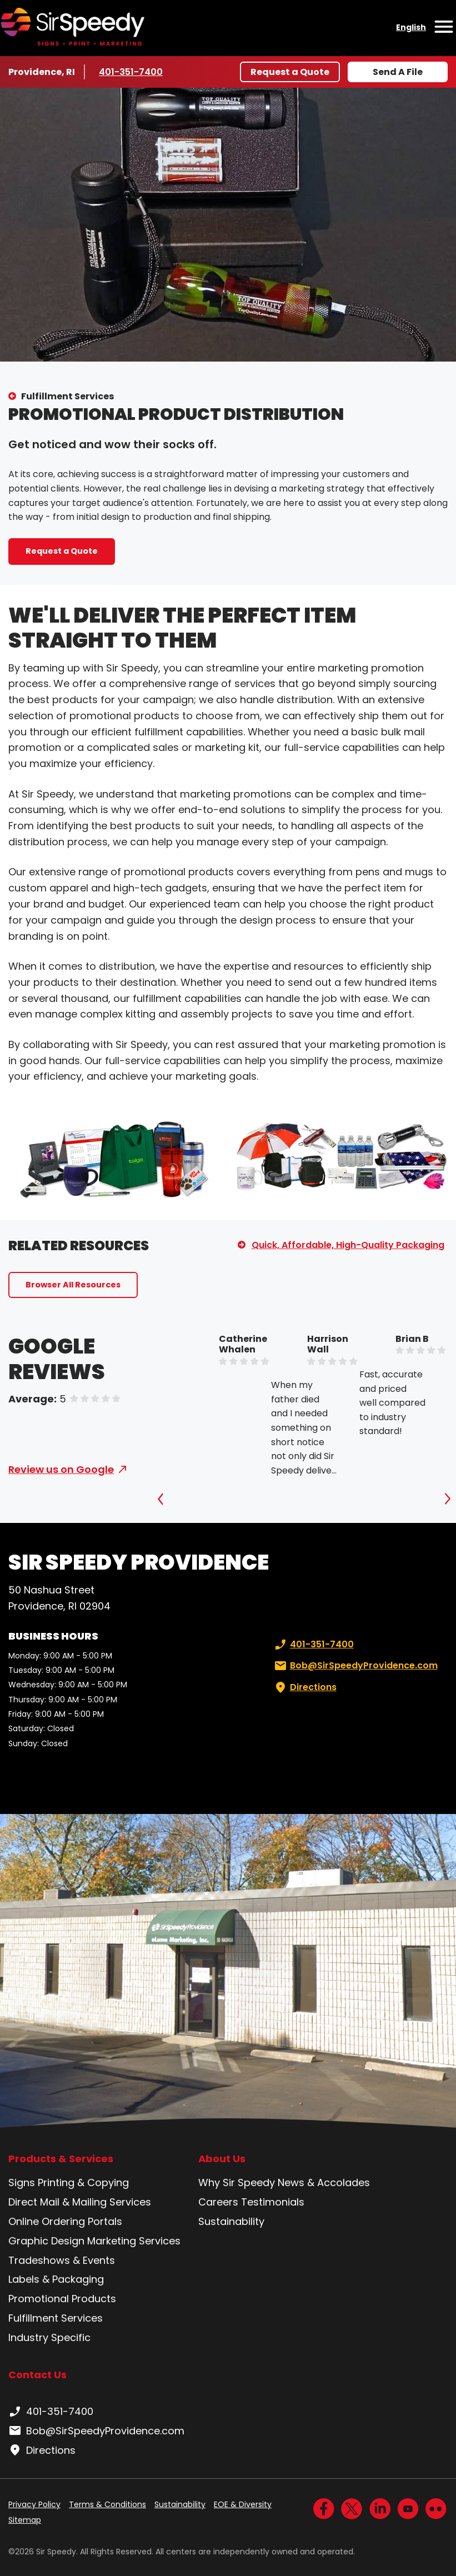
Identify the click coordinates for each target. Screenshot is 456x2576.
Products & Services (60, 2159)
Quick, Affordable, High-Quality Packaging (348, 1245)
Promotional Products (62, 2299)
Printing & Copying (83, 2182)
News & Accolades (324, 2182)
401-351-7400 (132, 71)
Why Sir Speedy (236, 2182)
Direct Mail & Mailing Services (79, 2202)
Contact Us (37, 2375)
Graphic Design (46, 2241)
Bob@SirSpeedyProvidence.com (355, 1665)
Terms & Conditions (107, 2504)
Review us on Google (61, 1469)
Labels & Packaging (56, 2279)
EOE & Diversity (243, 2504)
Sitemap (24, 2519)
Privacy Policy (34, 2504)
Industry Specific (49, 2337)
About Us (221, 2159)
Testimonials (272, 2202)
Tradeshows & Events (61, 2260)
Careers (218, 2202)
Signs (21, 2182)
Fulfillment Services (67, 396)
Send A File (398, 72)
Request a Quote (289, 72)
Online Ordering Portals (65, 2221)
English (411, 27)
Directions (304, 1687)
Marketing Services (134, 2241)
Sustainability (231, 2221)
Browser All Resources (73, 1284)
